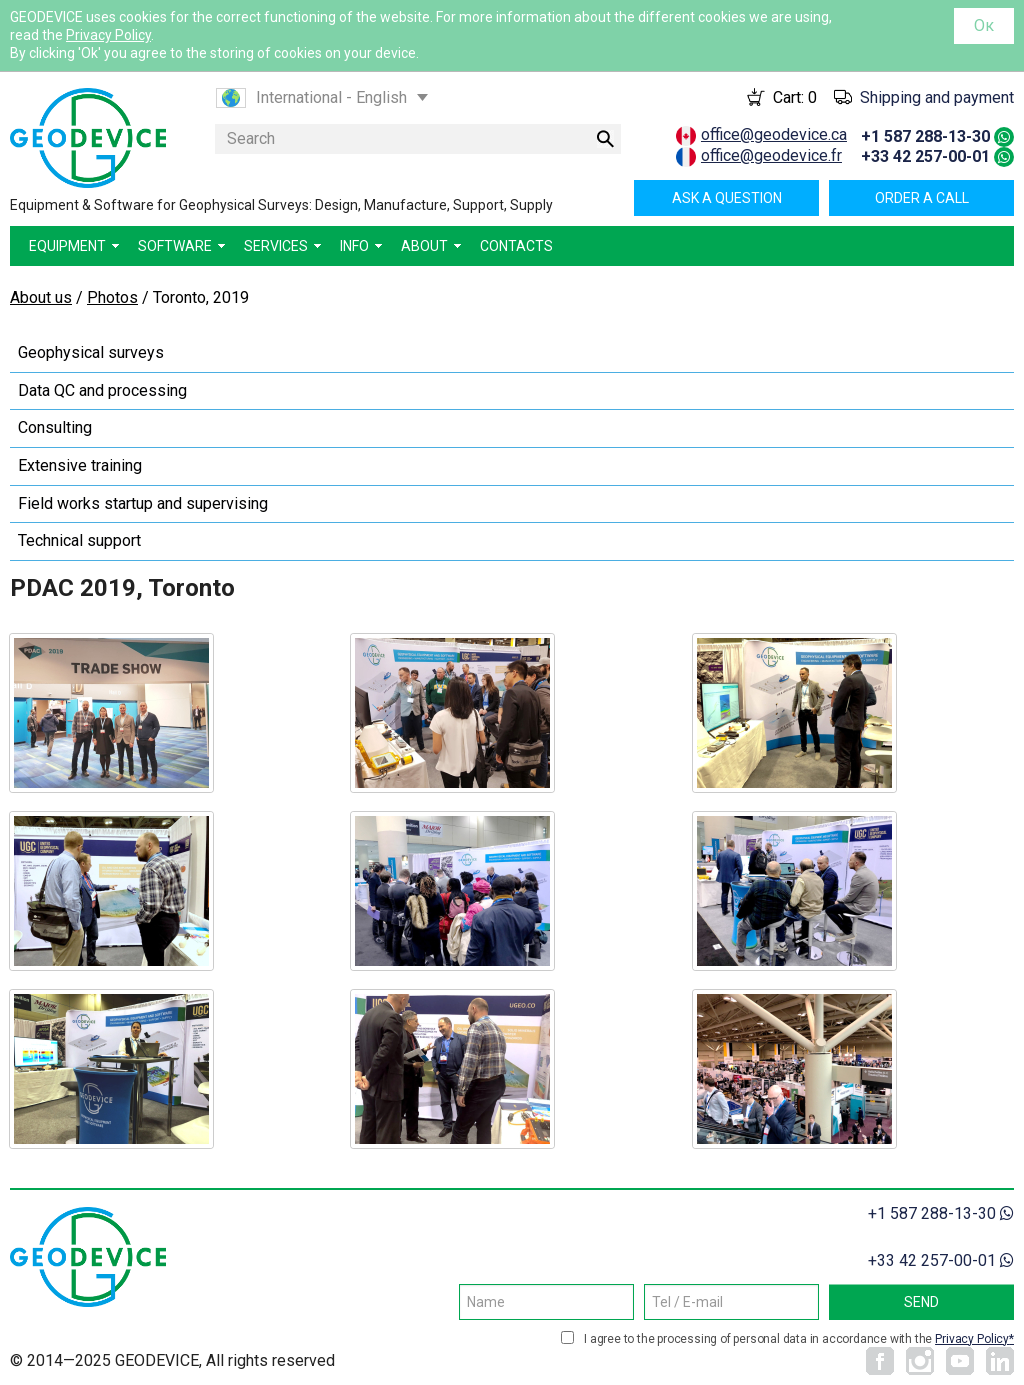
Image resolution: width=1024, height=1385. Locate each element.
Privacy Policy (108, 35)
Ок (984, 25)
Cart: (795, 97)
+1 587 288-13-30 (925, 136)
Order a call (922, 198)
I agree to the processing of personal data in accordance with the (799, 1339)
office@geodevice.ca (774, 134)
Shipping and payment (937, 97)
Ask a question (727, 198)
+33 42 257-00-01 (925, 156)
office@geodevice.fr (771, 155)
